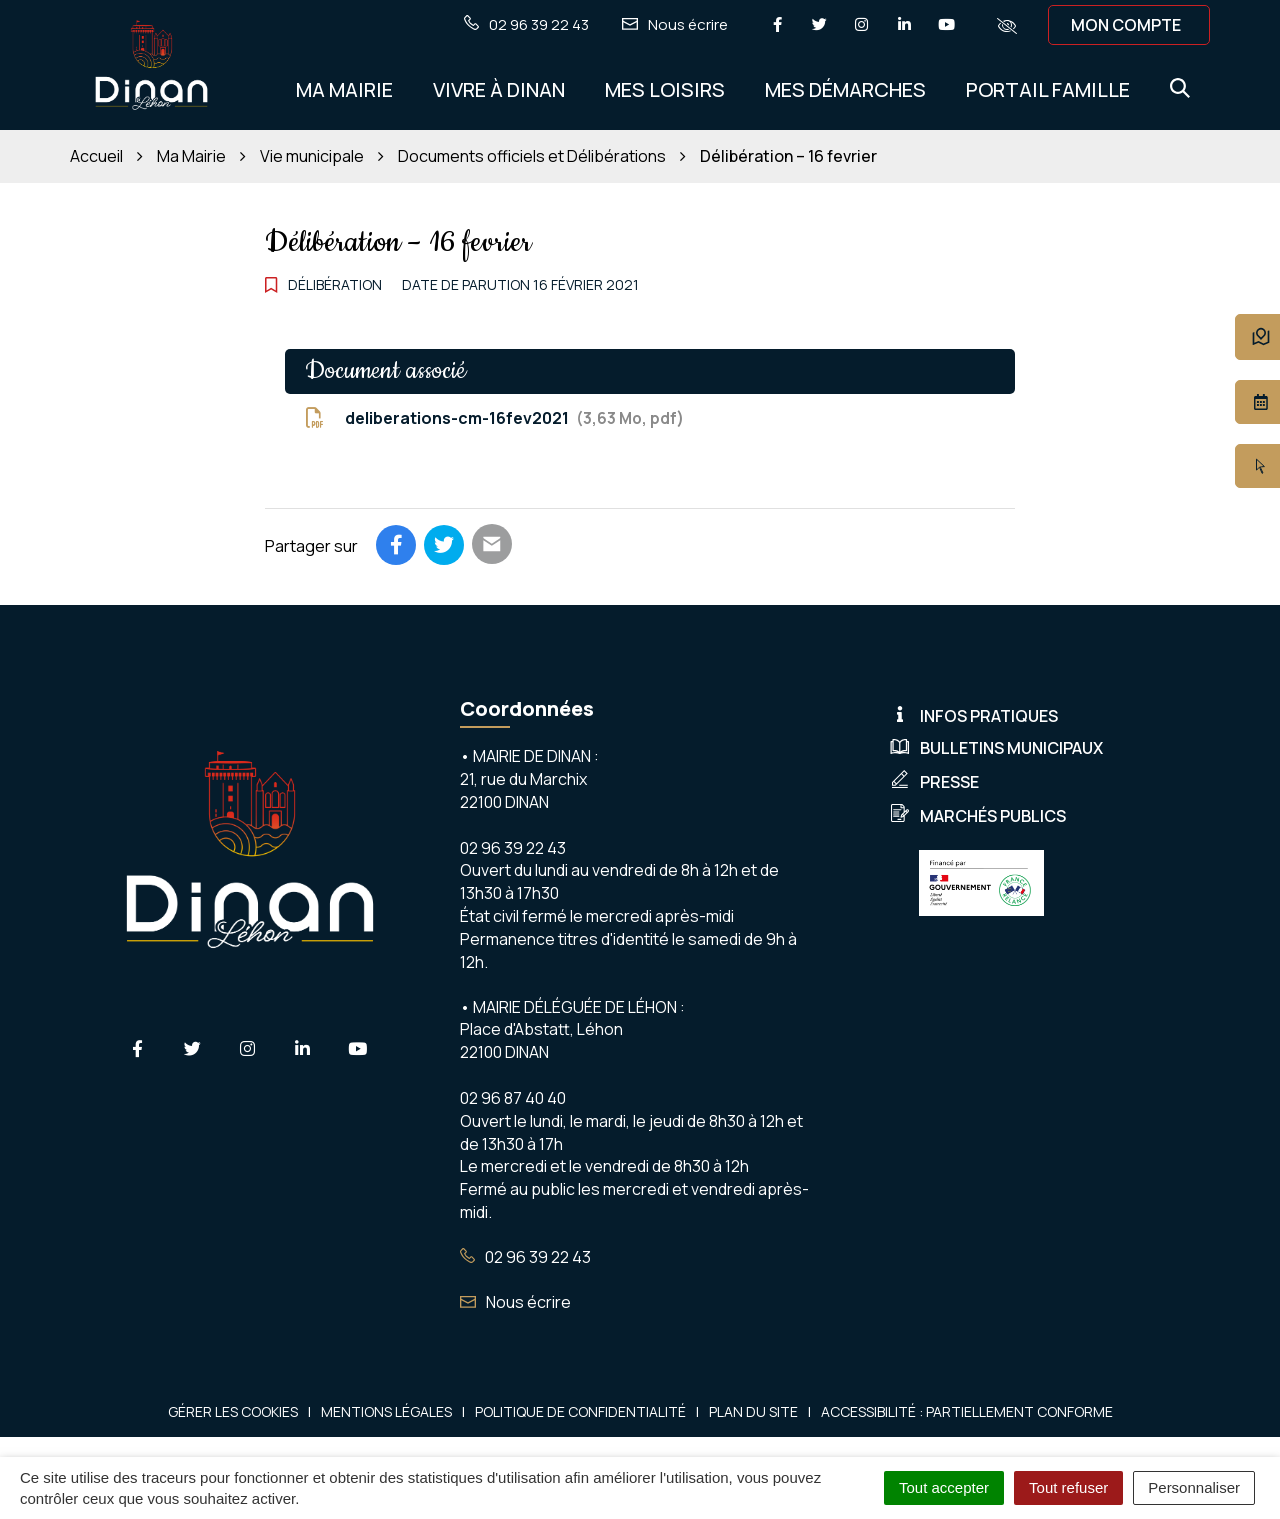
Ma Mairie (344, 89)
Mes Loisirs (665, 89)
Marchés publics (978, 816)
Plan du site (753, 1411)
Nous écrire (515, 1302)
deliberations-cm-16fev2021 (494, 418)
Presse (934, 782)
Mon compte (1126, 25)
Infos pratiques (974, 716)
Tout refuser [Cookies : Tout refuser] (1068, 1487)
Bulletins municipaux (996, 748)
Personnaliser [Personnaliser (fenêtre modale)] (1194, 1487)
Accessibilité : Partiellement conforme (967, 1411)
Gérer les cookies (233, 1411)
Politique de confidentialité (580, 1411)
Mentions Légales (386, 1411)
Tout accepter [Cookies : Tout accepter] (944, 1487)
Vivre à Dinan (499, 89)
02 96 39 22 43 (525, 1257)
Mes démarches (845, 89)
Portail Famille (1048, 89)
